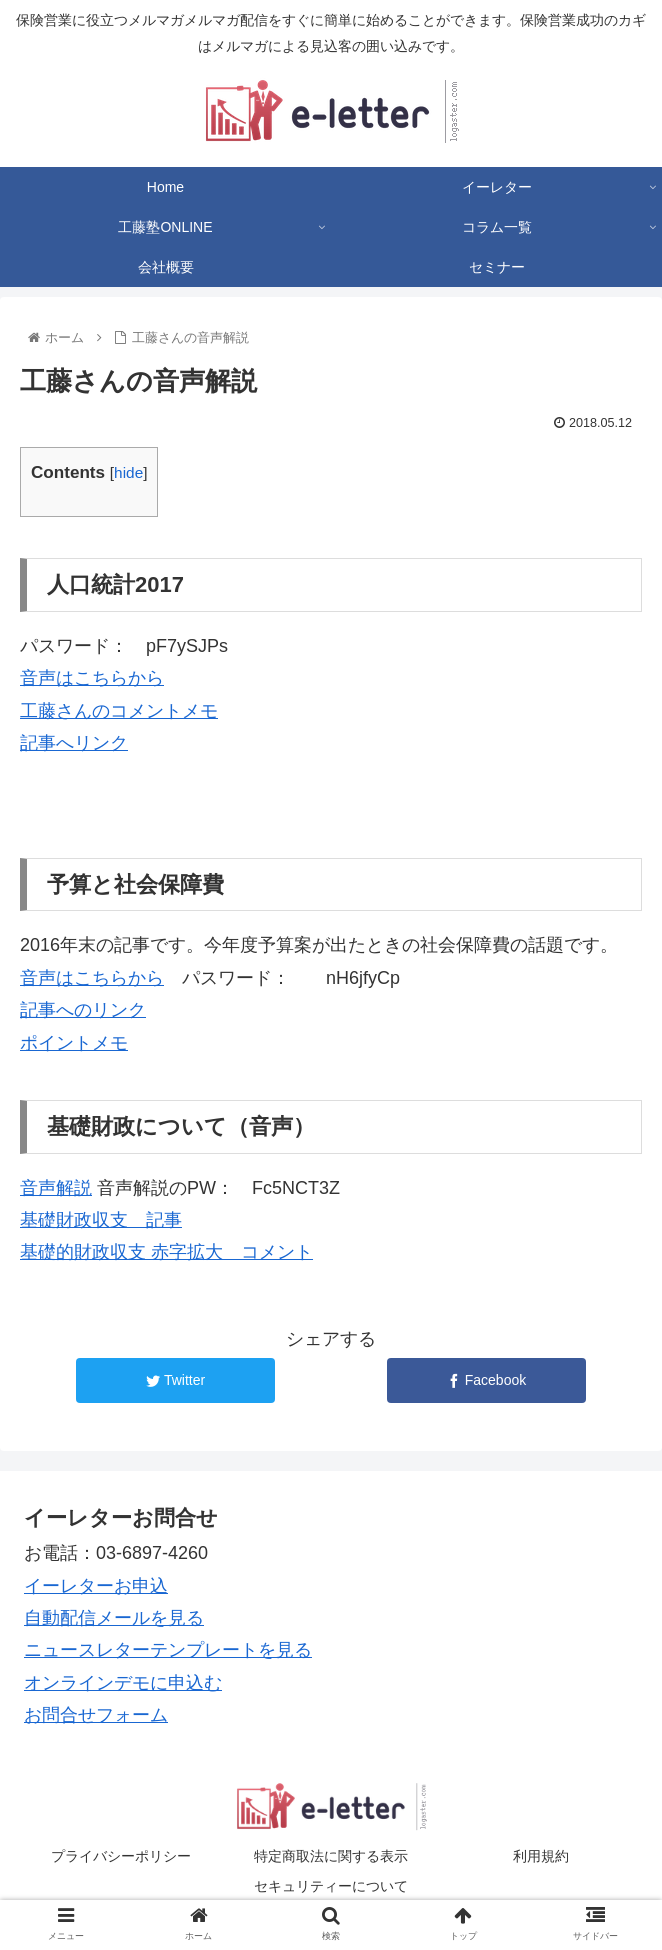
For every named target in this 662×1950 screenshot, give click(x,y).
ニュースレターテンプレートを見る (168, 1650)
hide (128, 472)
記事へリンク (74, 743)
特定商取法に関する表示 (331, 1856)
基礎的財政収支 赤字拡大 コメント (166, 1252)
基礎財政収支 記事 (101, 1220)
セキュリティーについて (331, 1886)
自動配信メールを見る (114, 1618)
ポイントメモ (74, 1043)
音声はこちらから (92, 678)
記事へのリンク (83, 1010)
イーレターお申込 (96, 1586)
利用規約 (541, 1856)
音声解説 (56, 1188)
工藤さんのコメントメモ (119, 711)
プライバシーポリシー (121, 1856)
